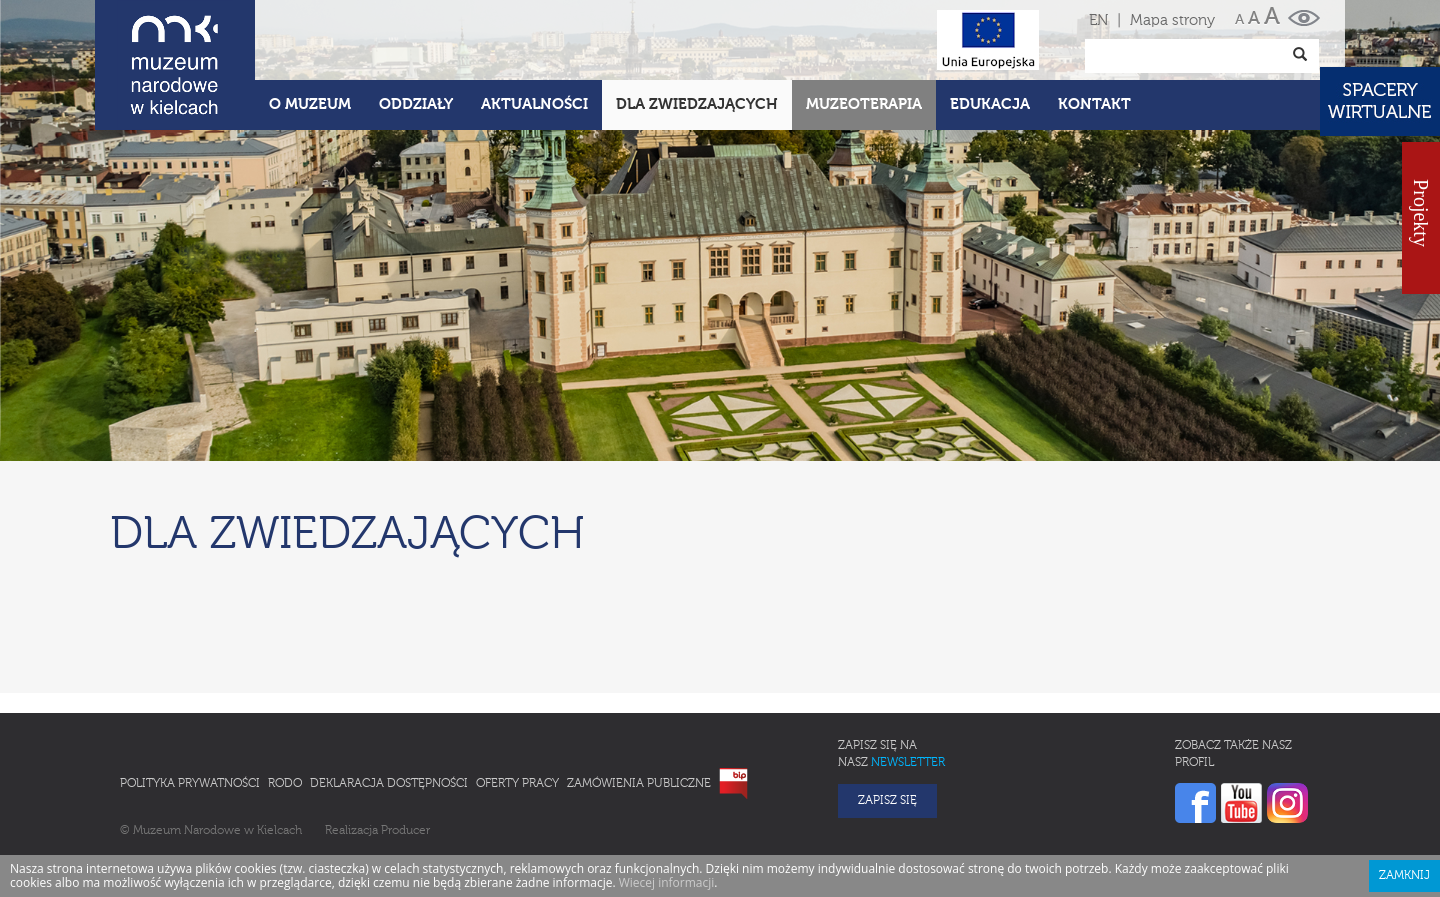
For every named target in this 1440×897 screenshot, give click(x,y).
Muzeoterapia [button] (864, 104)
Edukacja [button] (990, 104)
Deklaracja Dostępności (389, 784)
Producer (405, 831)
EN (1098, 20)
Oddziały (416, 104)
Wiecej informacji (667, 882)
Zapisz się (887, 801)
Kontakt (1094, 104)
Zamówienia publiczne (639, 784)
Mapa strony (1172, 20)
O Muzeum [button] (310, 104)
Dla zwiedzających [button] (697, 104)
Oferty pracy (517, 784)
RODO (285, 784)
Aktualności (534, 104)
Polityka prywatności (190, 784)
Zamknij (1404, 876)
